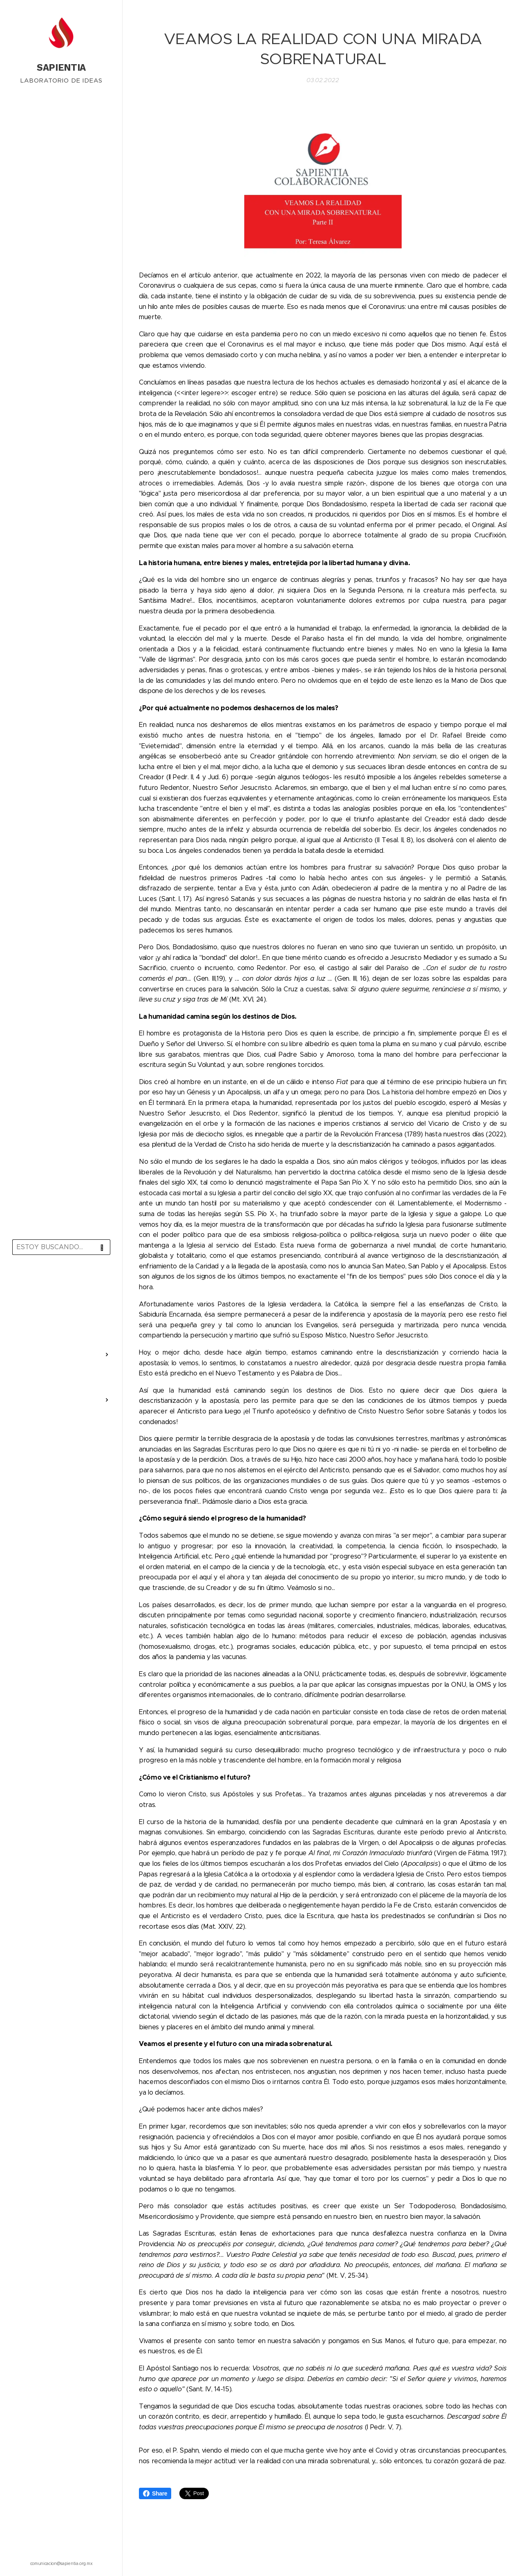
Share (155, 2493)
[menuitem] (61, 1285)
